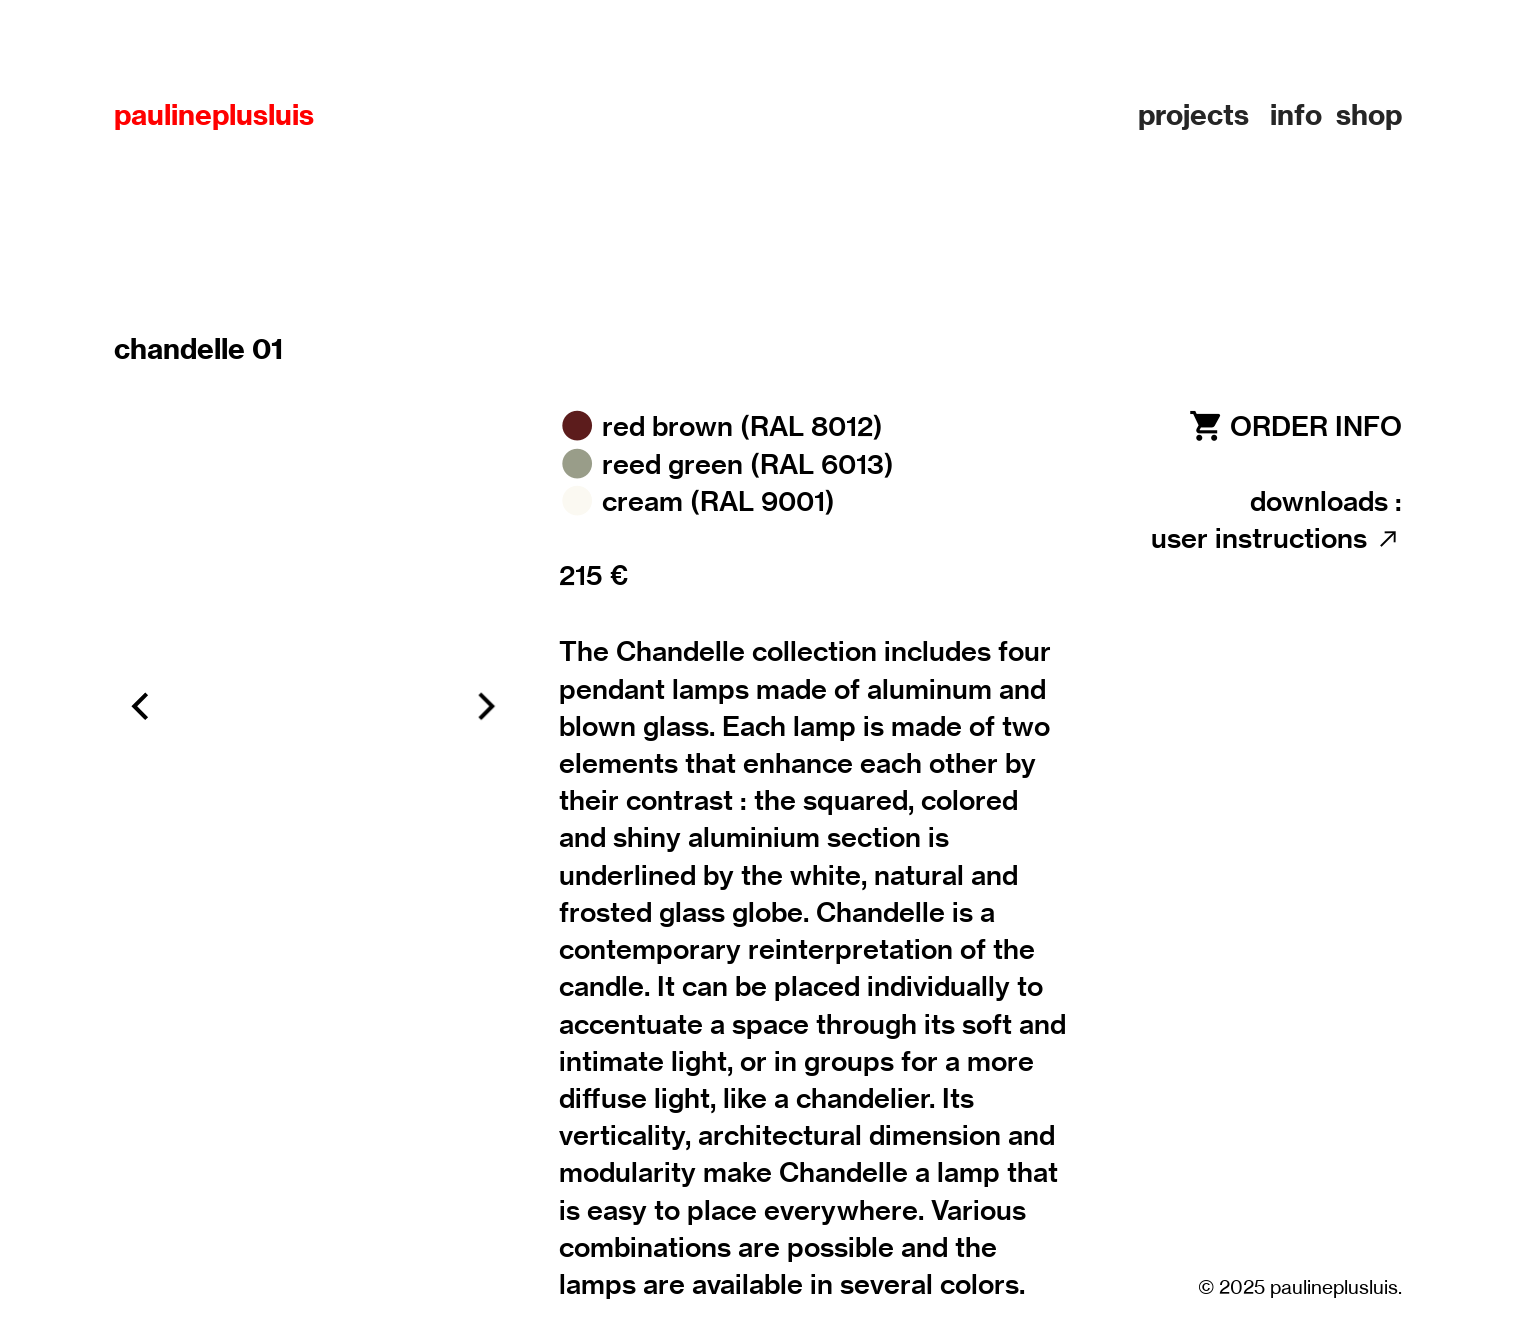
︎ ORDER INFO (1294, 426)
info (1296, 114)
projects (1193, 114)
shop (1369, 114)
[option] (313, 706)
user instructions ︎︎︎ (1276, 538)
